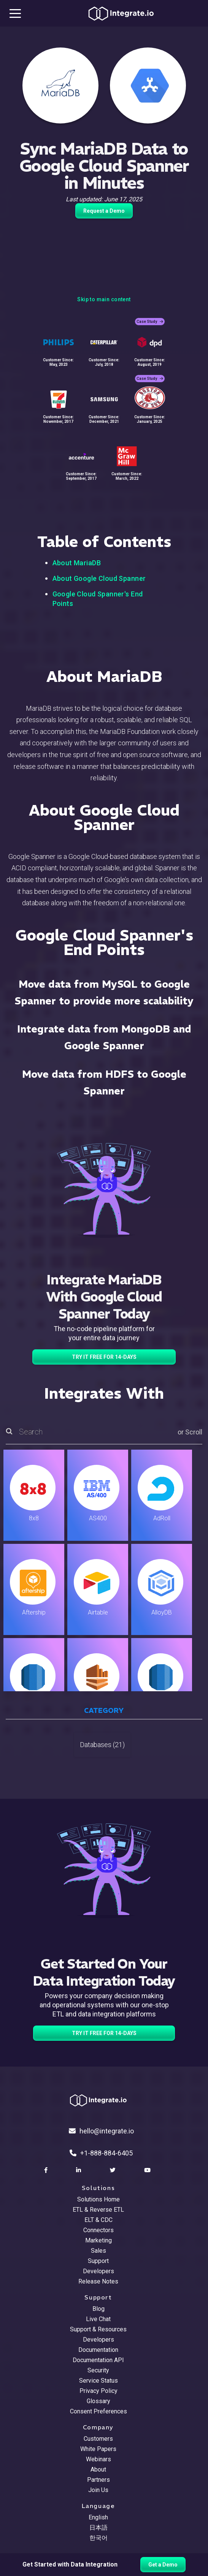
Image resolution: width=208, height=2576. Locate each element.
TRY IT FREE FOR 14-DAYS (104, 1357)
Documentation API (98, 2360)
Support (98, 2260)
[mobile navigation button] (15, 13)
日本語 (98, 2527)
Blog (98, 2308)
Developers (98, 2271)
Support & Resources (98, 2329)
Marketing (98, 2240)
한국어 (98, 2537)
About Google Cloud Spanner (99, 578)
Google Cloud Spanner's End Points (97, 598)
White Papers (98, 2449)
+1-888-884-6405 (101, 2153)
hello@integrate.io (101, 2131)
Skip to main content (103, 299)
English (98, 2517)
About (98, 2469)
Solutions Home (98, 2199)
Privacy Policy (98, 2390)
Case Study (150, 321)
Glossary (98, 2401)
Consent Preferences (98, 2411)
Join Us (98, 2490)
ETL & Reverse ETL (98, 2209)
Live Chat (98, 2319)
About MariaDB (76, 563)
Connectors (98, 2230)
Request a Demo (104, 211)
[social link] (46, 2170)
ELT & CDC (98, 2219)
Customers (98, 2438)
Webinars (98, 2459)
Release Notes (98, 2281)
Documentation (98, 2349)
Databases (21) (102, 1745)
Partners (98, 2479)
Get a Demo (163, 2565)
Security (98, 2370)
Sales (98, 2250)
